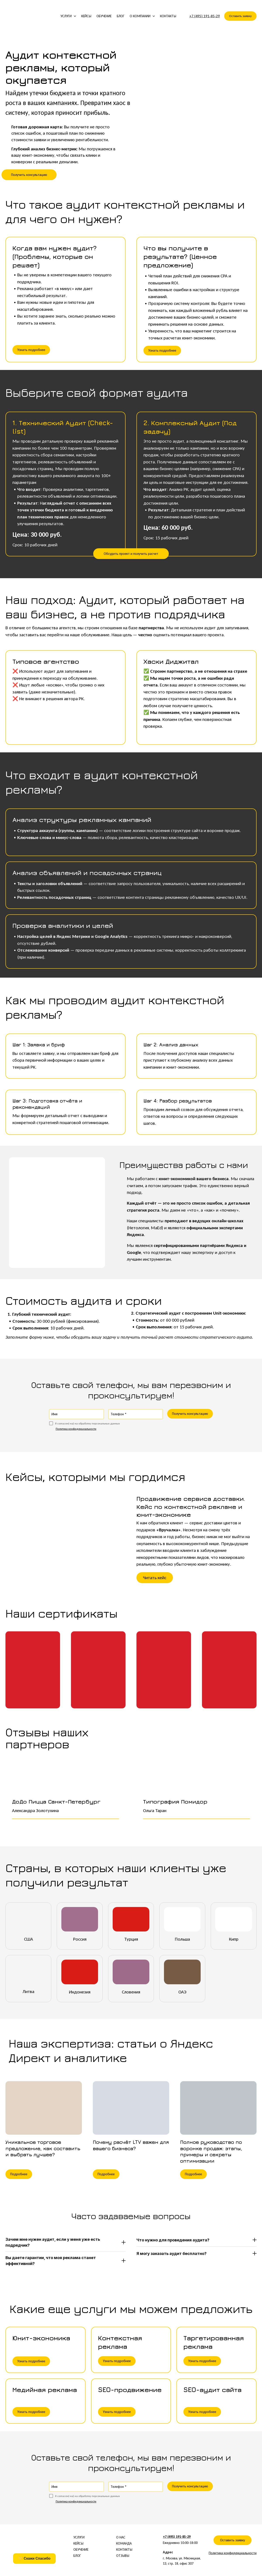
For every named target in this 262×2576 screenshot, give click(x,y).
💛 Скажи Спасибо (34, 2558)
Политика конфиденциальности (76, 1429)
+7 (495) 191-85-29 (204, 16)
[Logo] (24, 16)
